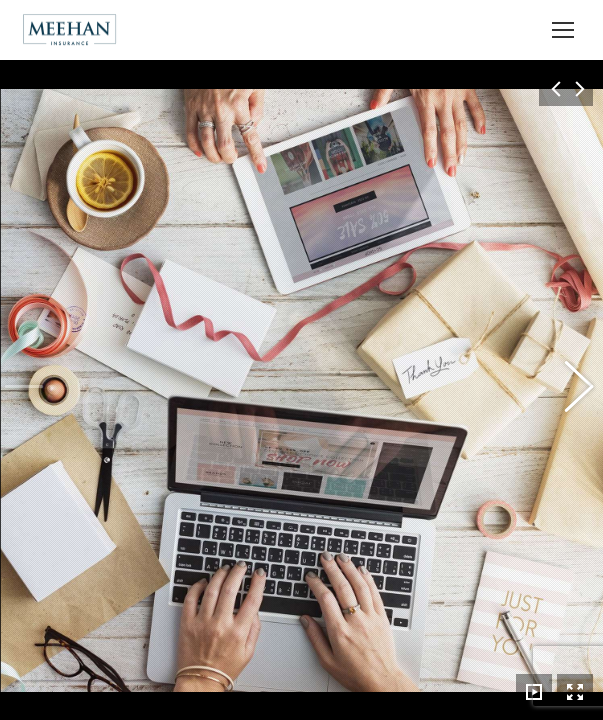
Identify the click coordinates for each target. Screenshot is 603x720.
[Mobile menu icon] (563, 30)
